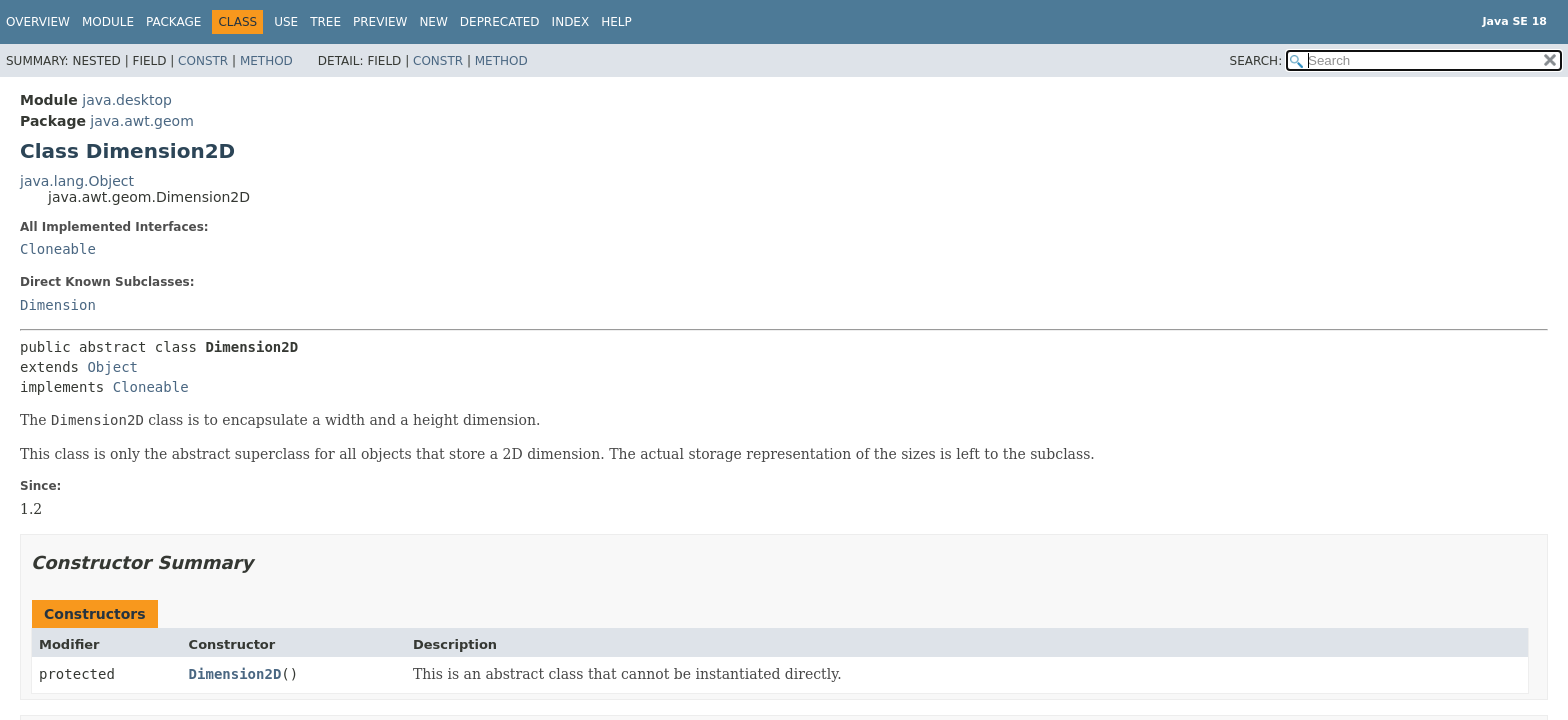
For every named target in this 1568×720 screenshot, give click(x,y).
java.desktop (127, 100)
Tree (325, 22)
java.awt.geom (141, 121)
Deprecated (500, 22)
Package (173, 22)
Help (616, 22)
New (433, 22)
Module (108, 22)
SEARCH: (1256, 61)
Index (571, 22)
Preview (380, 22)
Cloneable (58, 249)
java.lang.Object (77, 181)
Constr (203, 61)
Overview (38, 22)
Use (286, 22)
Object (112, 367)
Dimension (58, 305)
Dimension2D (235, 674)
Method (266, 61)
